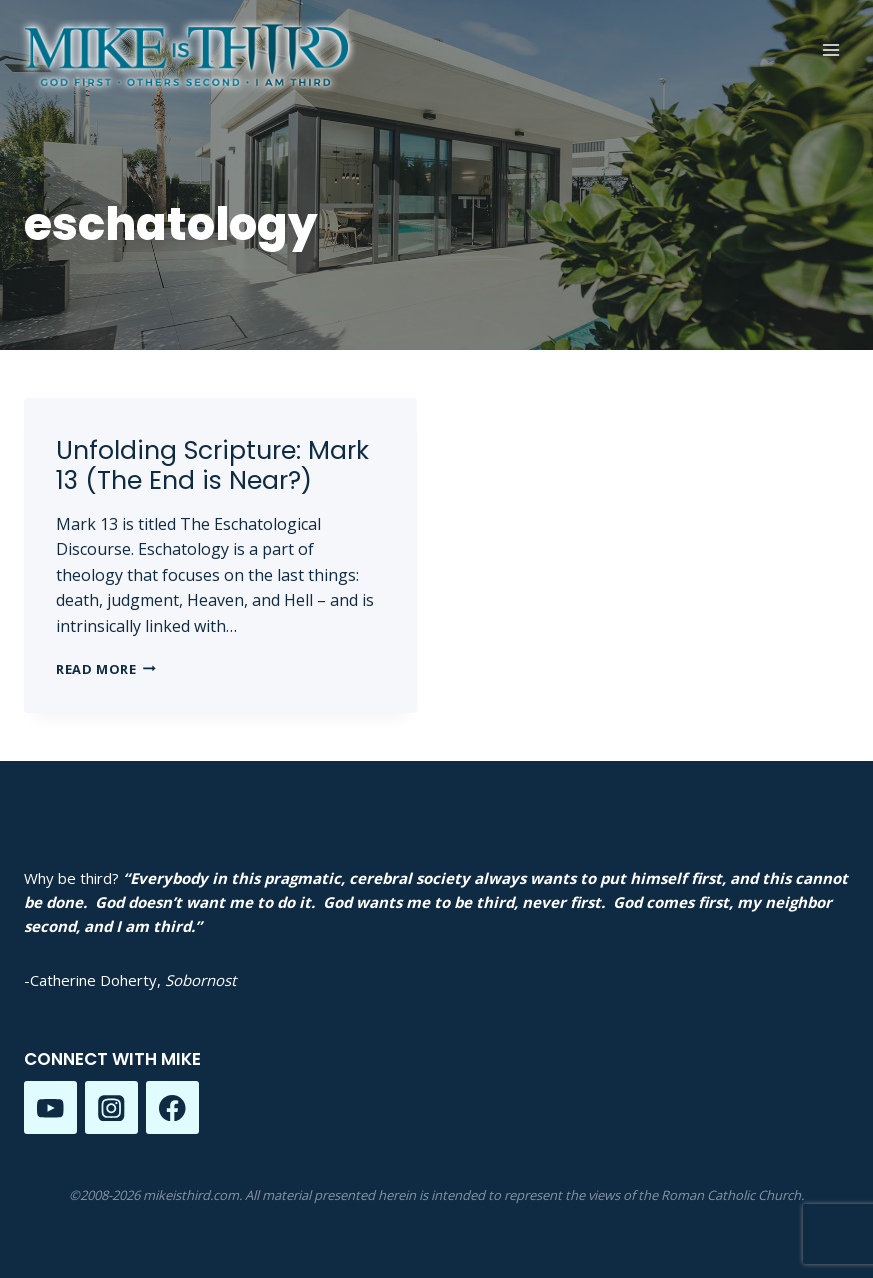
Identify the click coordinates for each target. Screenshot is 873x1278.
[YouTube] (50, 1107)
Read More (106, 669)
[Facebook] (172, 1107)
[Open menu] (830, 49)
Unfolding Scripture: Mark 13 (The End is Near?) (212, 465)
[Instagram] (111, 1107)
